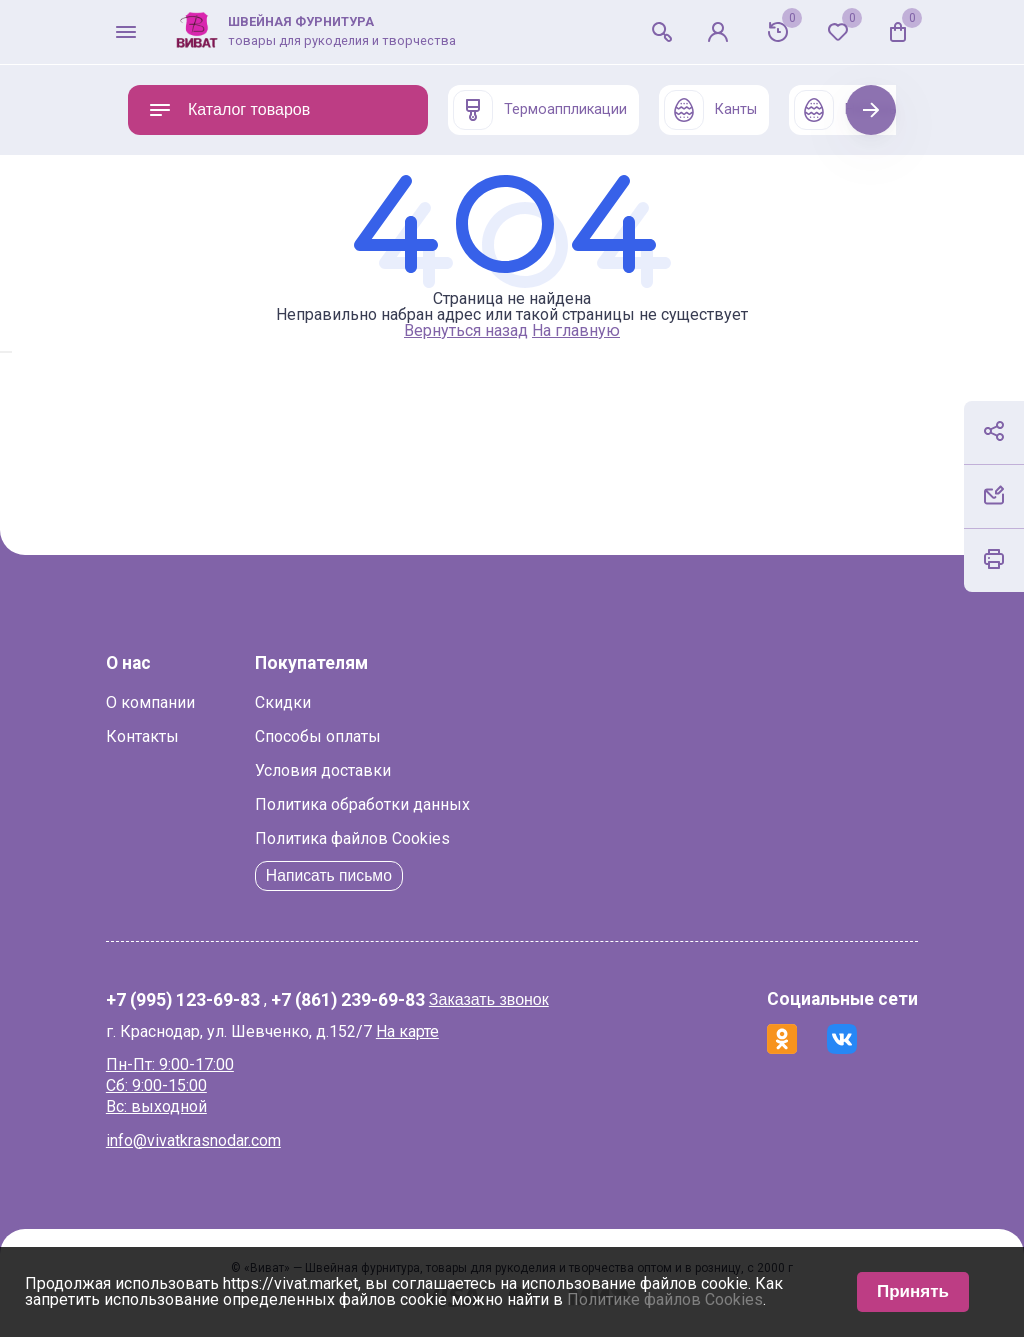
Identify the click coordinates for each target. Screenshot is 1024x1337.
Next (871, 109)
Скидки (305, 702)
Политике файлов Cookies (665, 1299)
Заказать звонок (511, 999)
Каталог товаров (229, 110)
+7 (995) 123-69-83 (205, 1001)
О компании (172, 702)
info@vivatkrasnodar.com (215, 1140)
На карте (429, 1031)
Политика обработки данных (384, 804)
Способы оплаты (340, 736)
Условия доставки (345, 770)
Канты (710, 110)
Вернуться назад (466, 330)
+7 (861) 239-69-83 (370, 1001)
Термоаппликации (540, 110)
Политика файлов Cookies (374, 838)
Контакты (164, 736)
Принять (913, 1291)
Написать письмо (352, 875)
